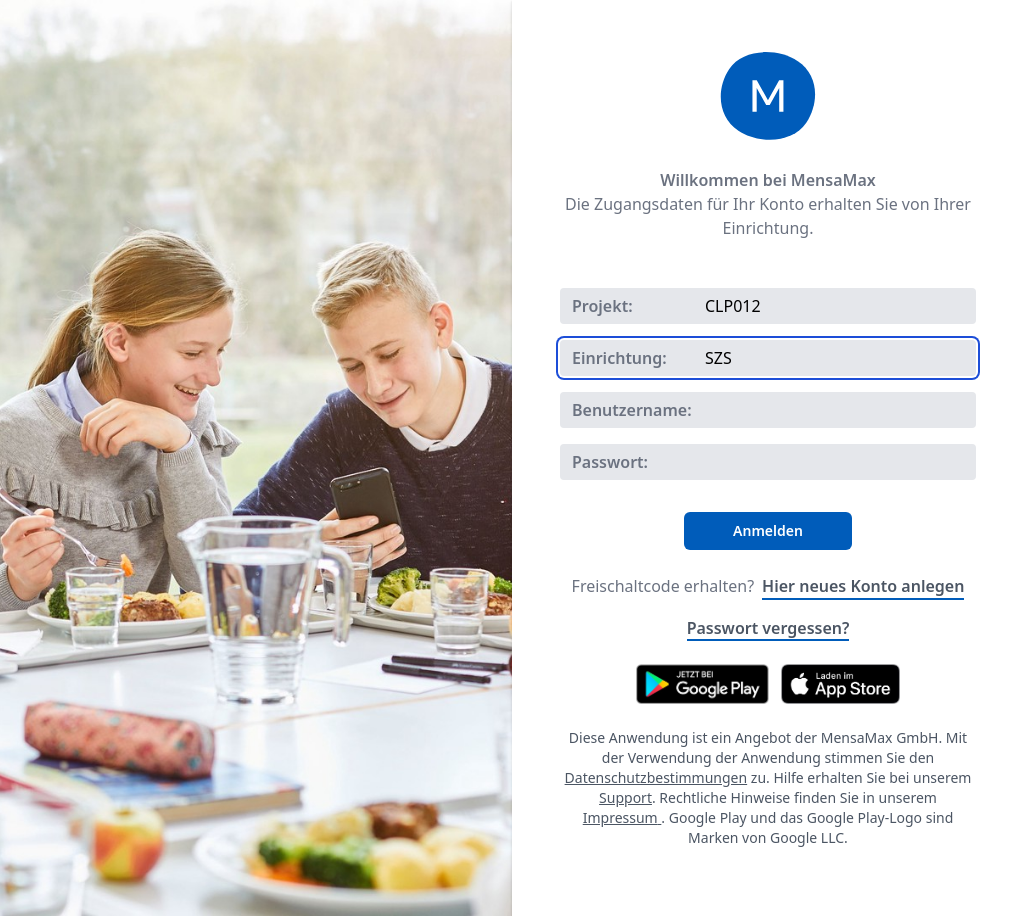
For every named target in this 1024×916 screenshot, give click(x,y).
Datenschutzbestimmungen (656, 777)
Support (625, 797)
